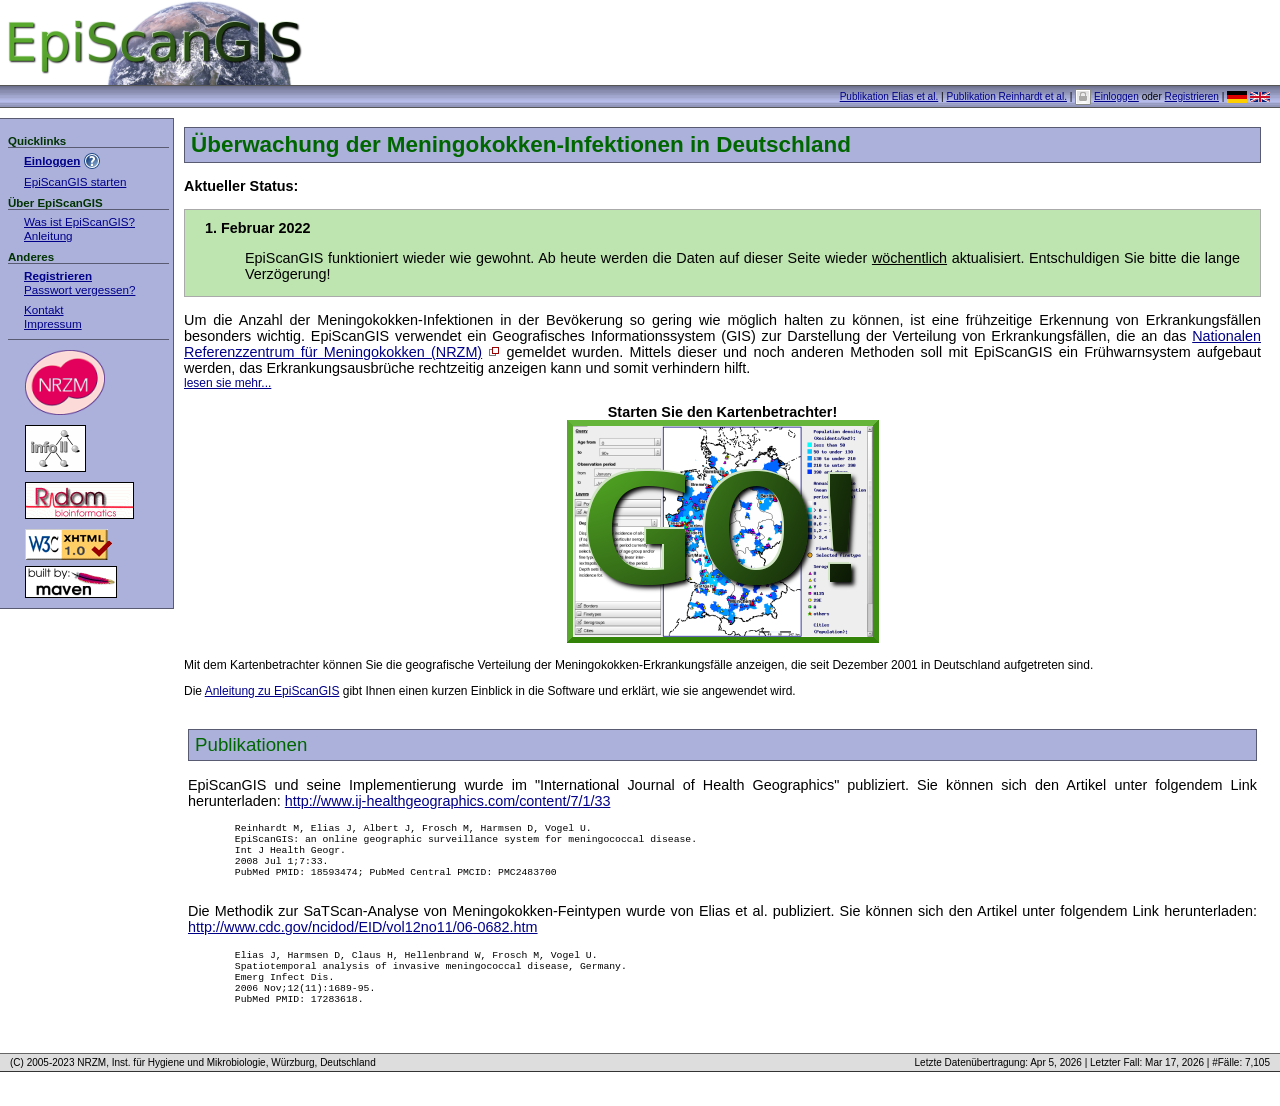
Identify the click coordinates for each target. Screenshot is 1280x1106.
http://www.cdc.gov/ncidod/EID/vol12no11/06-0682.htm (363, 939)
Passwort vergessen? (79, 289)
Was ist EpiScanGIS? (79, 221)
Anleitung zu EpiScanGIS (272, 691)
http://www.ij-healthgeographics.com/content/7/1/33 (448, 801)
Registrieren (1192, 96)
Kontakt (44, 309)
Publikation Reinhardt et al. (1006, 96)
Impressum (53, 323)
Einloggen (1116, 96)
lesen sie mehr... (227, 383)
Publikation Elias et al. (889, 96)
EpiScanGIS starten (75, 181)
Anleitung (48, 235)
